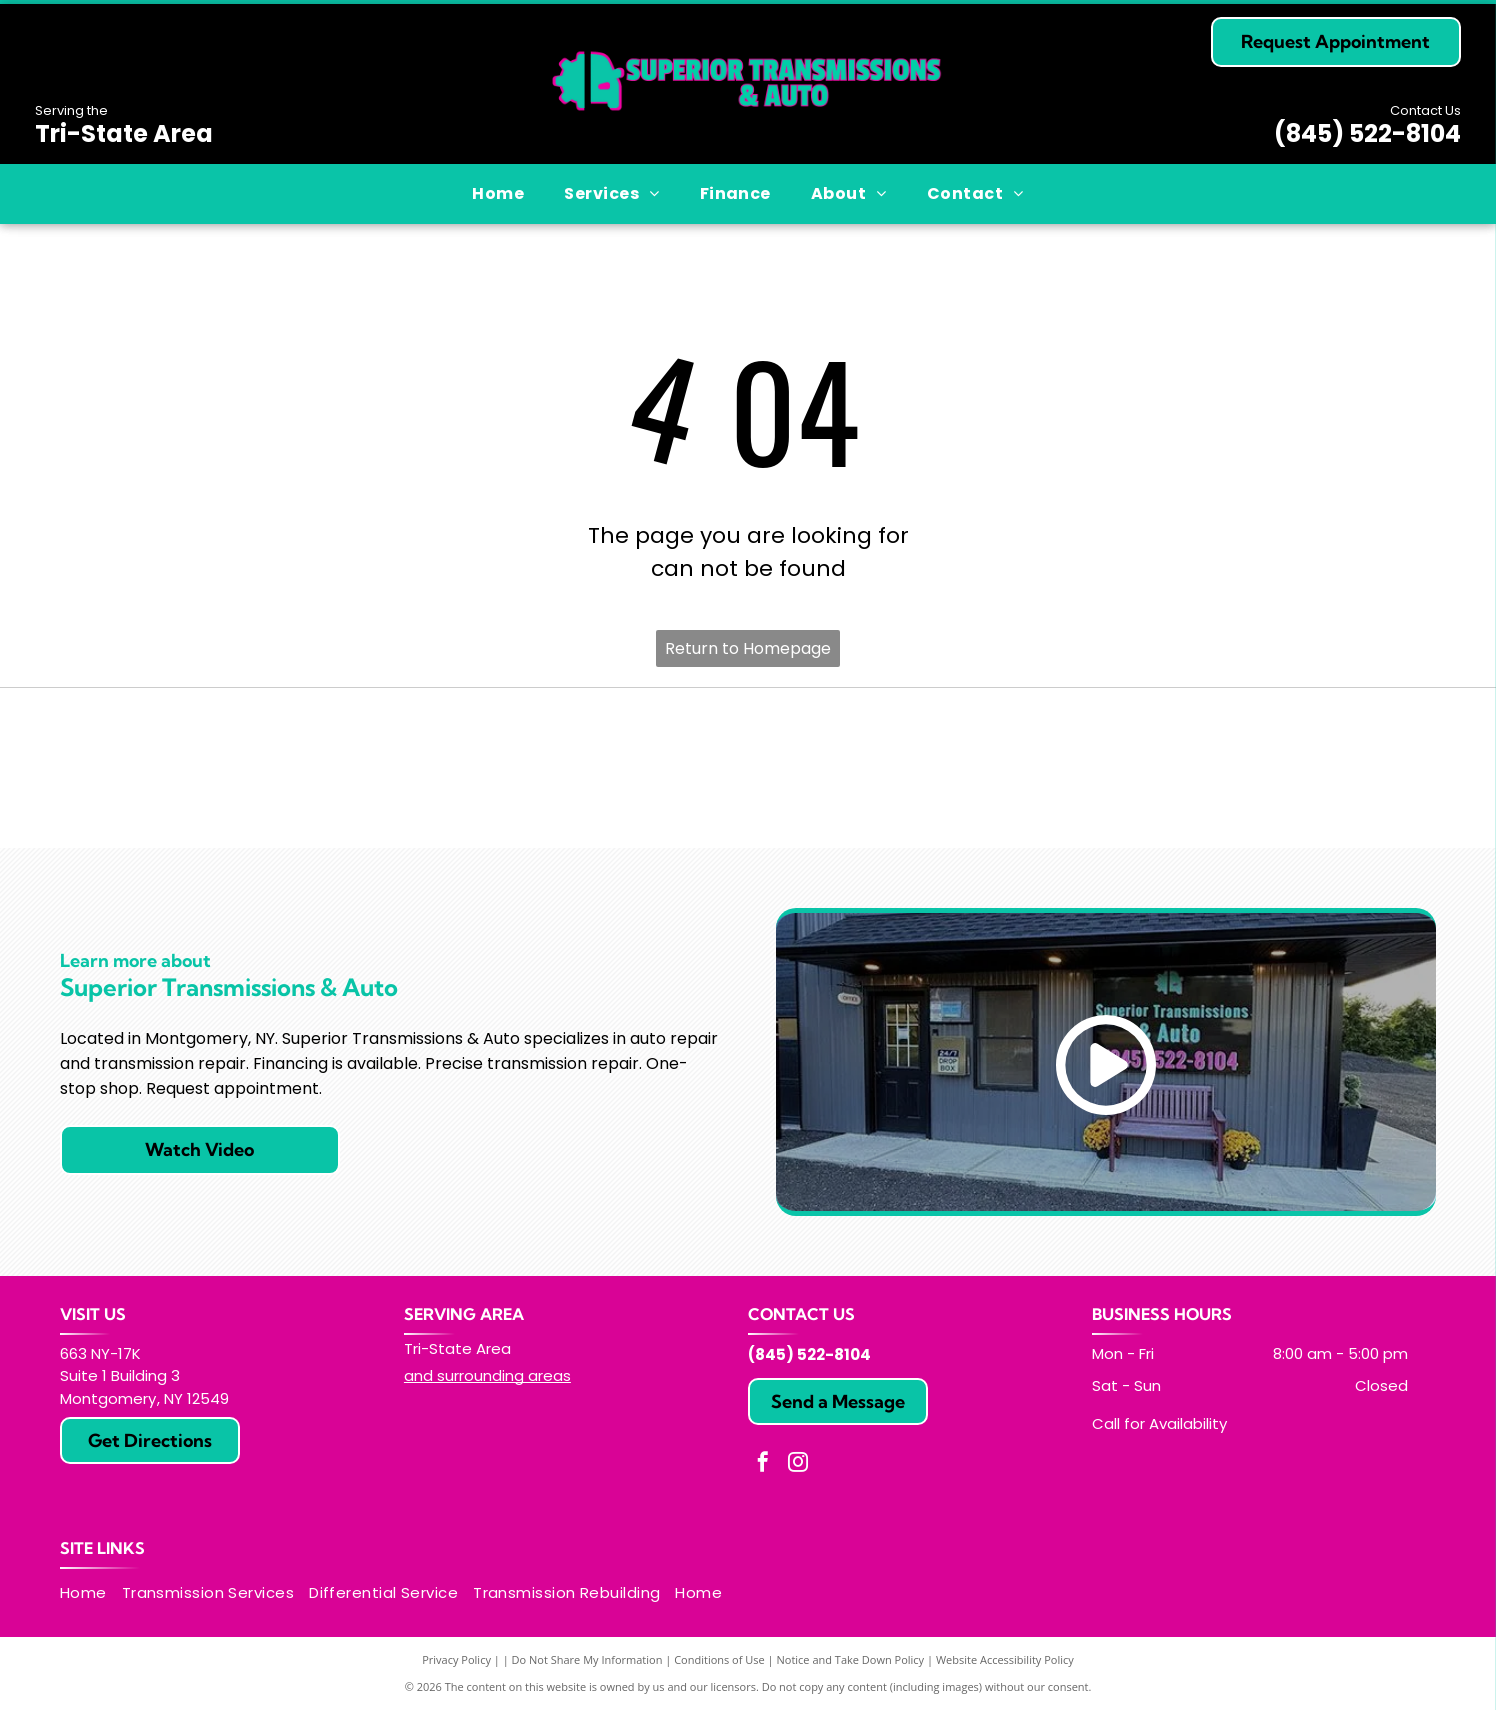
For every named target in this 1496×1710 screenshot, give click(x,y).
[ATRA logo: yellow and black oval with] (289, 768)
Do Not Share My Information (587, 1659)
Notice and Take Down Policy (851, 1659)
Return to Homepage (748, 648)
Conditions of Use (719, 1659)
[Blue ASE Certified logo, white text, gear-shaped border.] (748, 768)
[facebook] (763, 1464)
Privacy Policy (456, 1659)
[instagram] (798, 1464)
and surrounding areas (487, 1375)
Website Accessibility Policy (1005, 1659)
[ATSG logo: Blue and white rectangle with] (1206, 768)
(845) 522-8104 (1367, 133)
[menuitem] (498, 194)
